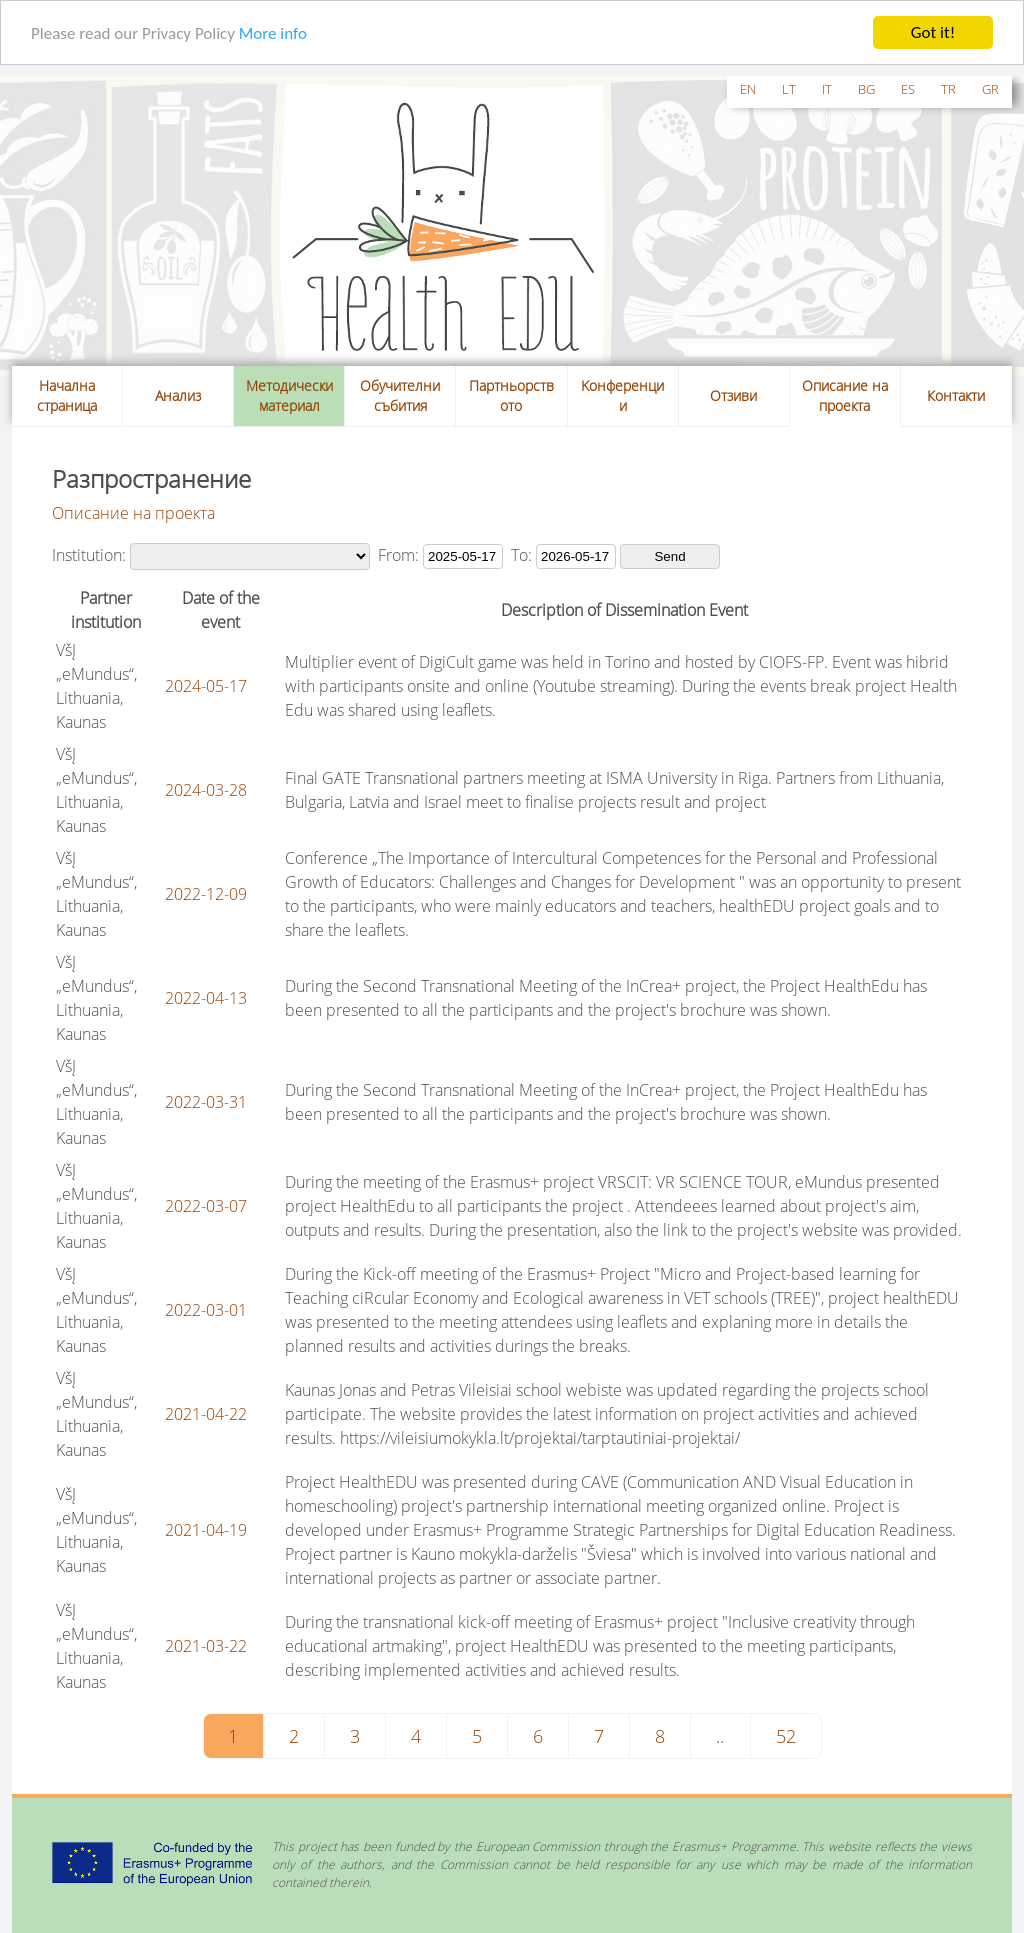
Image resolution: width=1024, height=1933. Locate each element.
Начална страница (67, 395)
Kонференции (622, 395)
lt (789, 89)
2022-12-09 (206, 893)
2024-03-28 (206, 789)
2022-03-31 (206, 1101)
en (748, 89)
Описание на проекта (845, 395)
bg (866, 89)
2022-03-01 (206, 1309)
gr (990, 89)
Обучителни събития (400, 395)
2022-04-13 (206, 997)
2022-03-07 (206, 1205)
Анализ (178, 395)
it (827, 89)
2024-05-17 (206, 685)
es (908, 89)
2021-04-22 (206, 1413)
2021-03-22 (206, 1645)
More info (273, 32)
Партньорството (511, 395)
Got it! (933, 32)
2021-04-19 (206, 1529)
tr (948, 89)
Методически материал (289, 395)
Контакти (956, 395)
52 (786, 1735)
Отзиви (733, 395)
